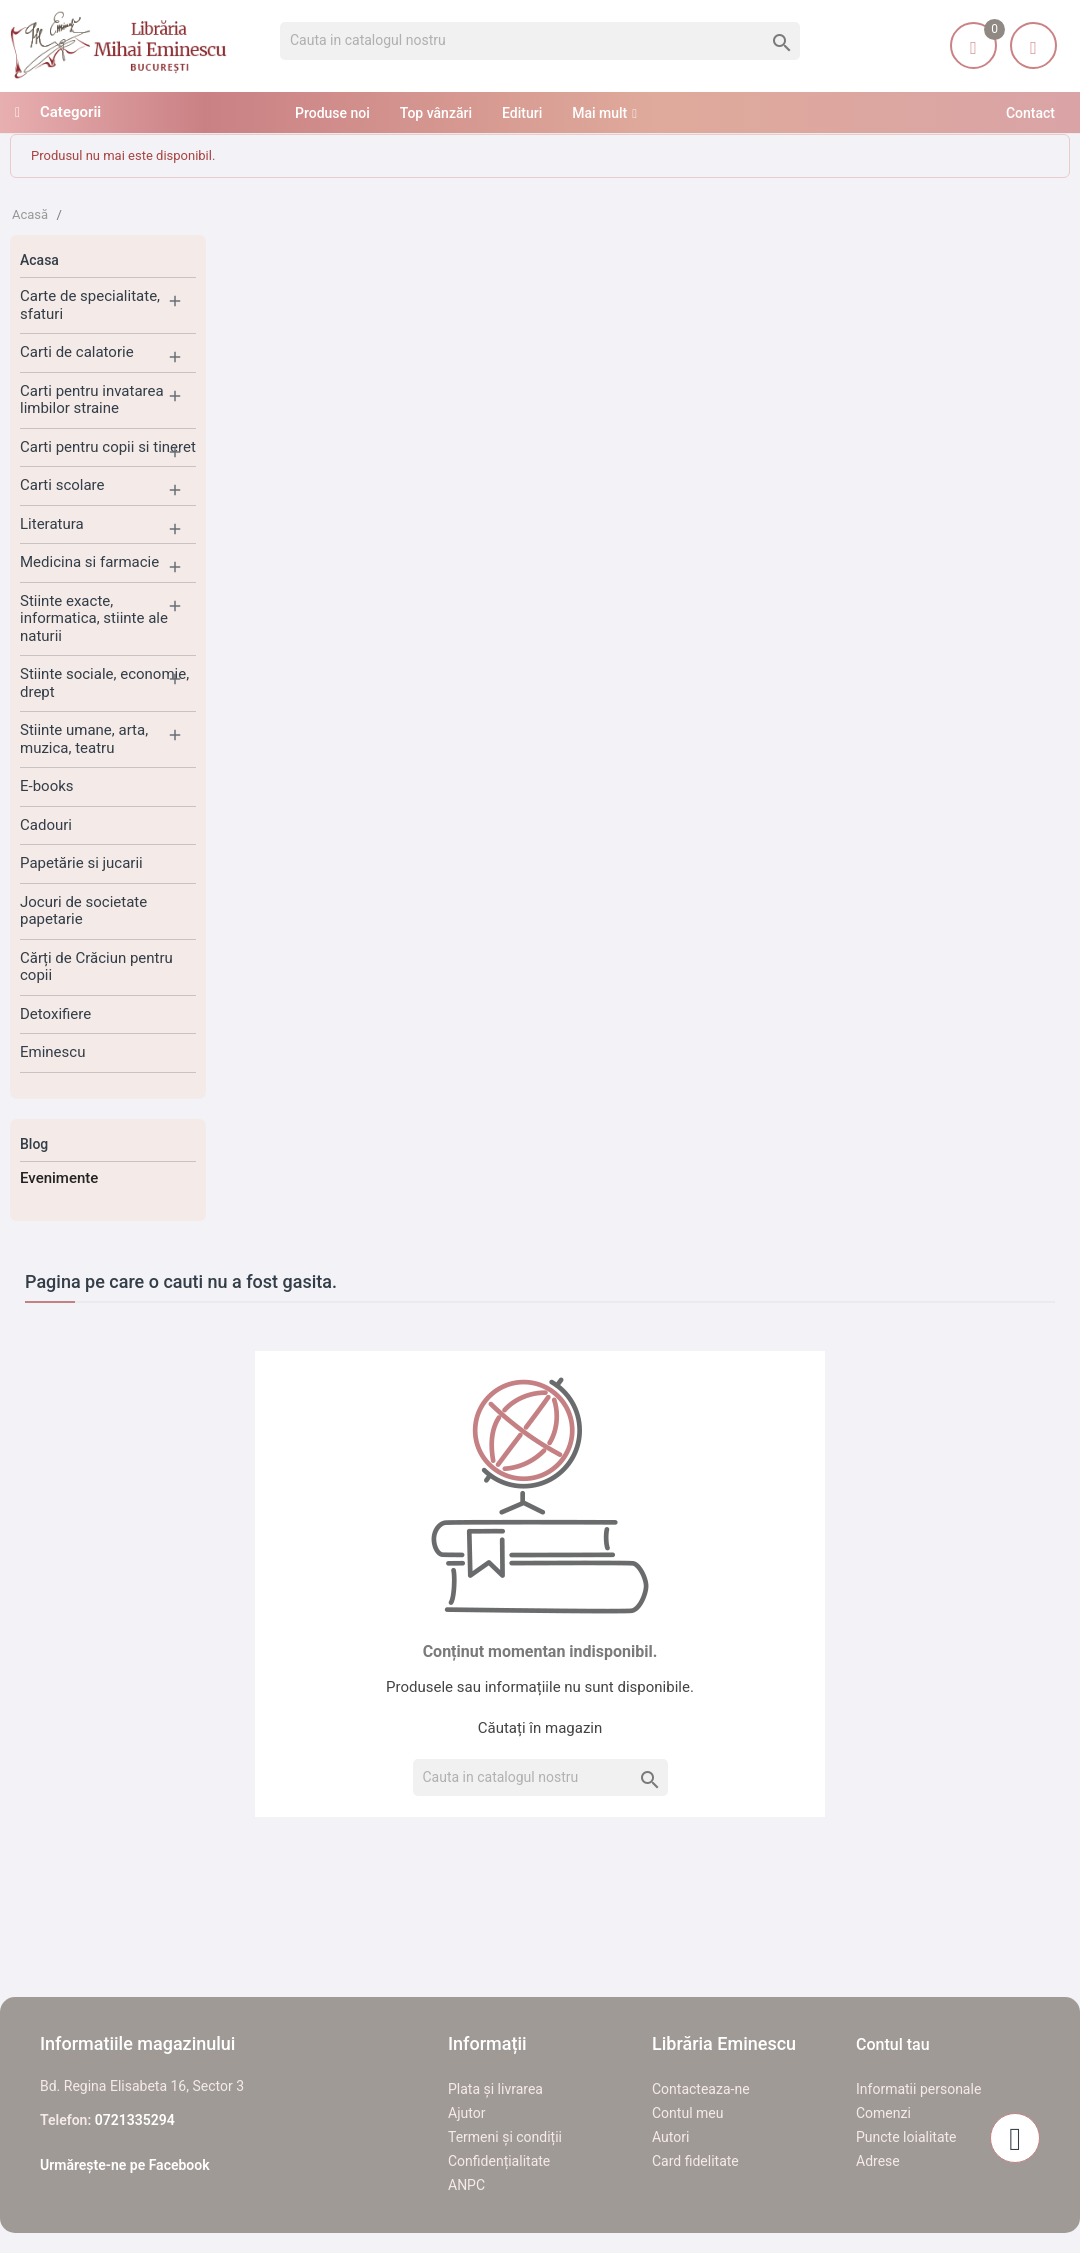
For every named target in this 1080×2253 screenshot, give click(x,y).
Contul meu (687, 2113)
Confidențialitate (499, 2161)
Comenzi (883, 2113)
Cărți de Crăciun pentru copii (96, 967)
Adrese (878, 2161)
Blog (34, 1144)
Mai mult (599, 113)
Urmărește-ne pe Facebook (125, 2165)
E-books (47, 786)
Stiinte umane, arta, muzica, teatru (84, 739)
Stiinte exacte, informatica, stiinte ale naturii (94, 618)
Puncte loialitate (906, 2137)
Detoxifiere (55, 1014)
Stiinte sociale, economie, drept (104, 683)
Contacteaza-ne (701, 2089)
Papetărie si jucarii (81, 863)
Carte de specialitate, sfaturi (90, 305)
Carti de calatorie (77, 352)
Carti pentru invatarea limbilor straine (92, 400)
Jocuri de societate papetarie (83, 911)
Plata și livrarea (495, 2089)
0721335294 (135, 2120)
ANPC (466, 2185)
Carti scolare (62, 485)
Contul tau (893, 2044)
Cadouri (46, 825)
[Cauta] (540, 41)
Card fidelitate (695, 2161)
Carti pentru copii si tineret (108, 447)
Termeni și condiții (505, 2137)
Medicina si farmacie (89, 562)
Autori (670, 2137)
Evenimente (59, 1178)
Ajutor (466, 2113)
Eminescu (52, 1052)
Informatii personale (918, 2089)
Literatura (52, 524)
